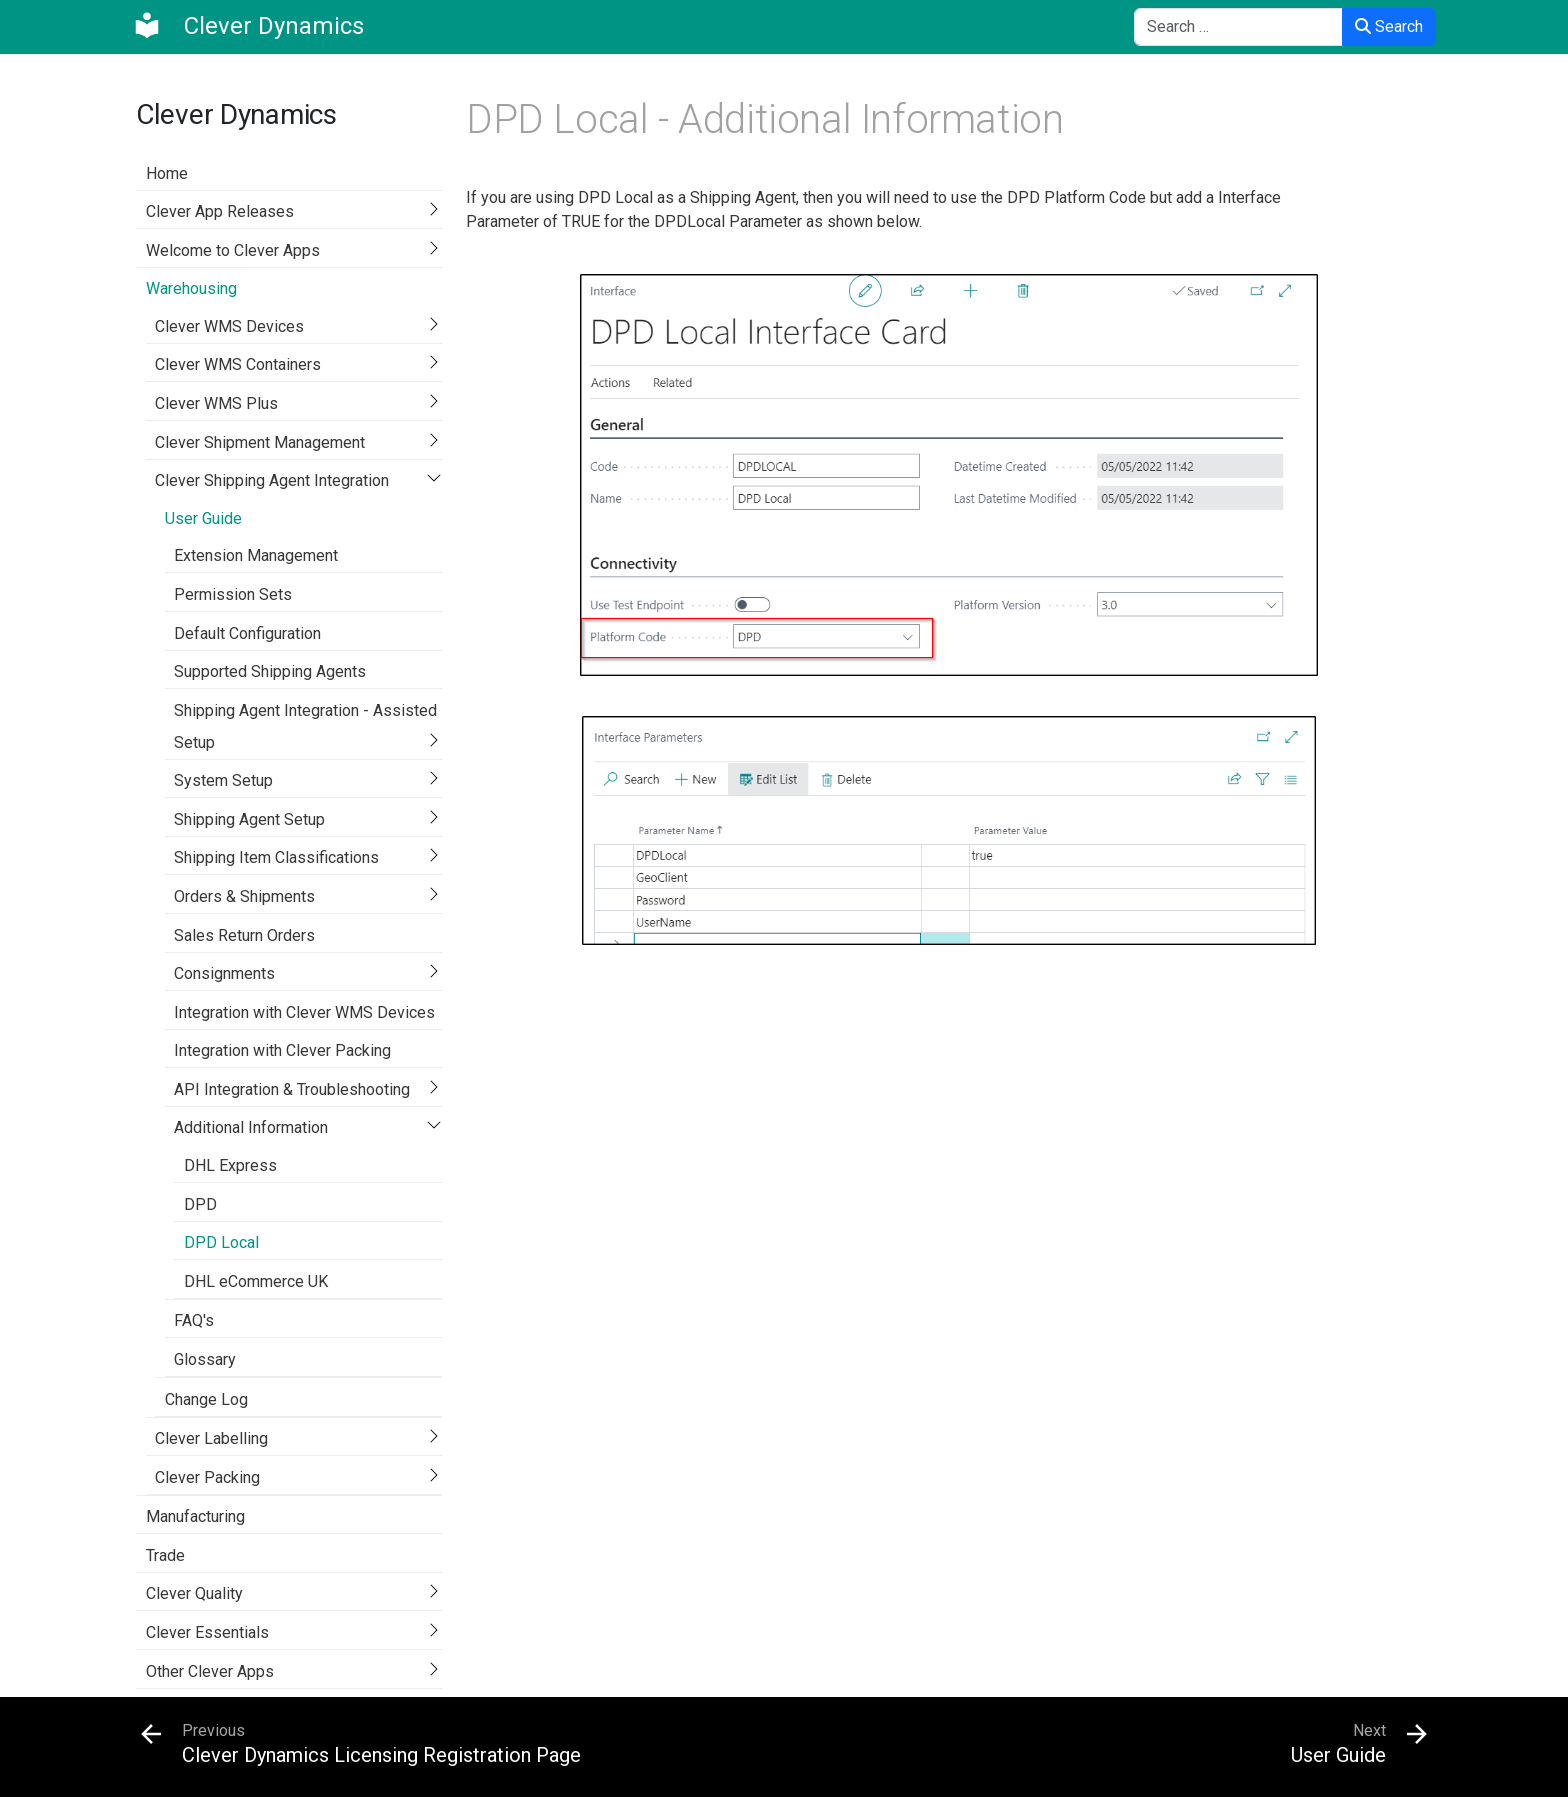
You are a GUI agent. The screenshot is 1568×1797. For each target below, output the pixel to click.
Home (167, 173)
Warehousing (191, 288)
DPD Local (221, 1242)
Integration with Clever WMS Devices (304, 1012)
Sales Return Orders (244, 935)
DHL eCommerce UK (256, 1281)
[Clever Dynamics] (248, 26)
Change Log (206, 1399)
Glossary (205, 1359)
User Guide (203, 518)
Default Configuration (247, 633)
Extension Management (256, 555)
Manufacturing (195, 1516)
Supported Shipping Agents (270, 671)
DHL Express (230, 1165)
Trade (165, 1555)
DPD (200, 1204)
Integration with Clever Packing (282, 1050)
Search (1389, 26)
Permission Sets (233, 594)
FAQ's (194, 1320)
